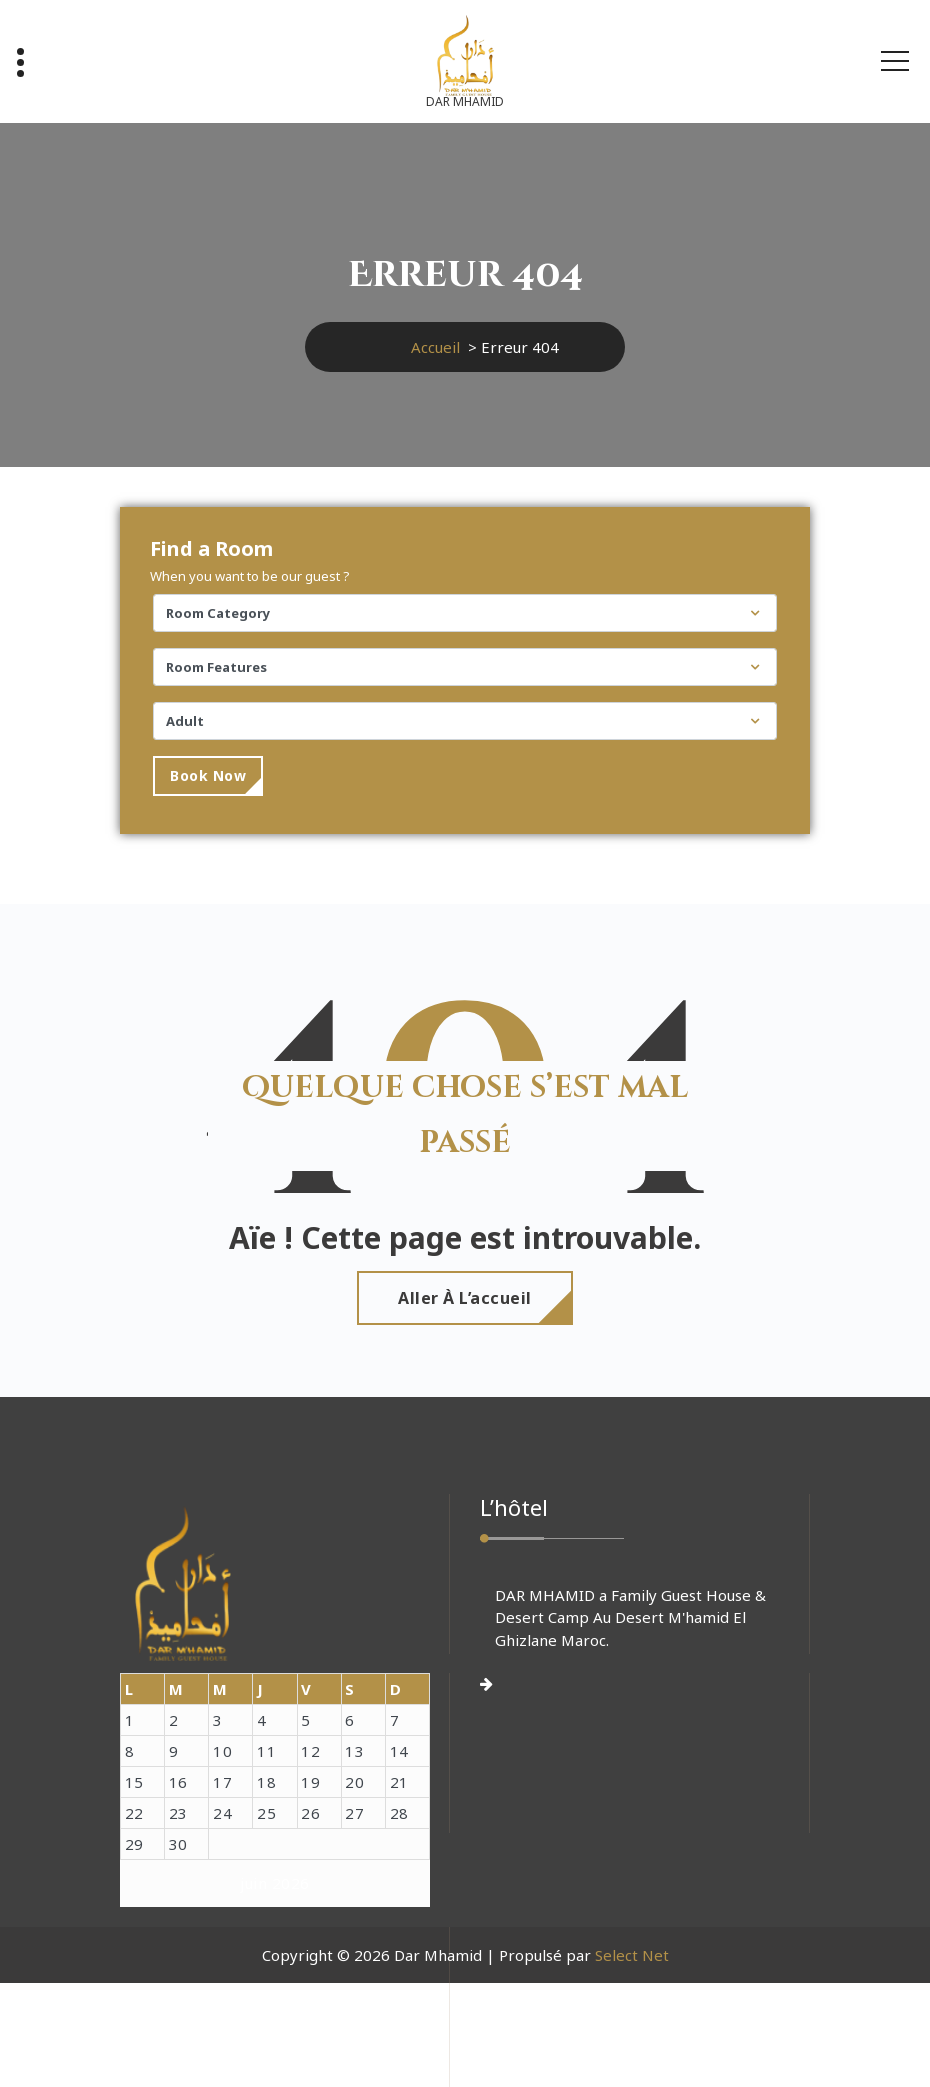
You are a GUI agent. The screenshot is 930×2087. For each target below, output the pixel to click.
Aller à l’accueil (465, 1298)
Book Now (208, 775)
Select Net (632, 1955)
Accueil (435, 347)
